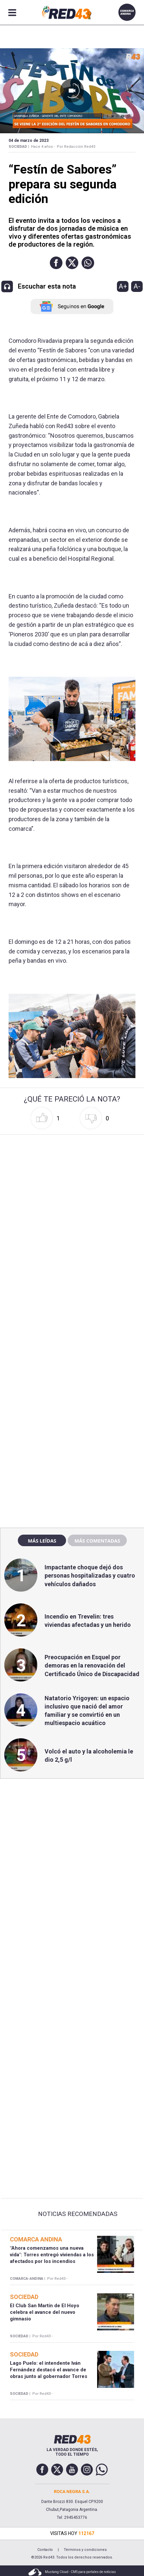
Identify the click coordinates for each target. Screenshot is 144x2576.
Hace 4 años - (43, 146)
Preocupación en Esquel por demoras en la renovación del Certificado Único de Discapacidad (92, 1665)
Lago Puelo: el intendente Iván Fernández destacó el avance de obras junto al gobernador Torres (48, 2370)
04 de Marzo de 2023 (29, 140)
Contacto (45, 2550)
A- (136, 286)
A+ (123, 286)
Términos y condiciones (85, 2550)
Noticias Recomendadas (77, 2214)
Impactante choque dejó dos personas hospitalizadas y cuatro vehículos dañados (90, 1575)
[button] (56, 263)
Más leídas (42, 1540)
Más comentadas (97, 1540)
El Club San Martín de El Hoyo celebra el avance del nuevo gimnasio (44, 2312)
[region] (72, 1380)
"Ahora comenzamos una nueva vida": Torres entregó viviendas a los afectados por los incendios (52, 2255)
